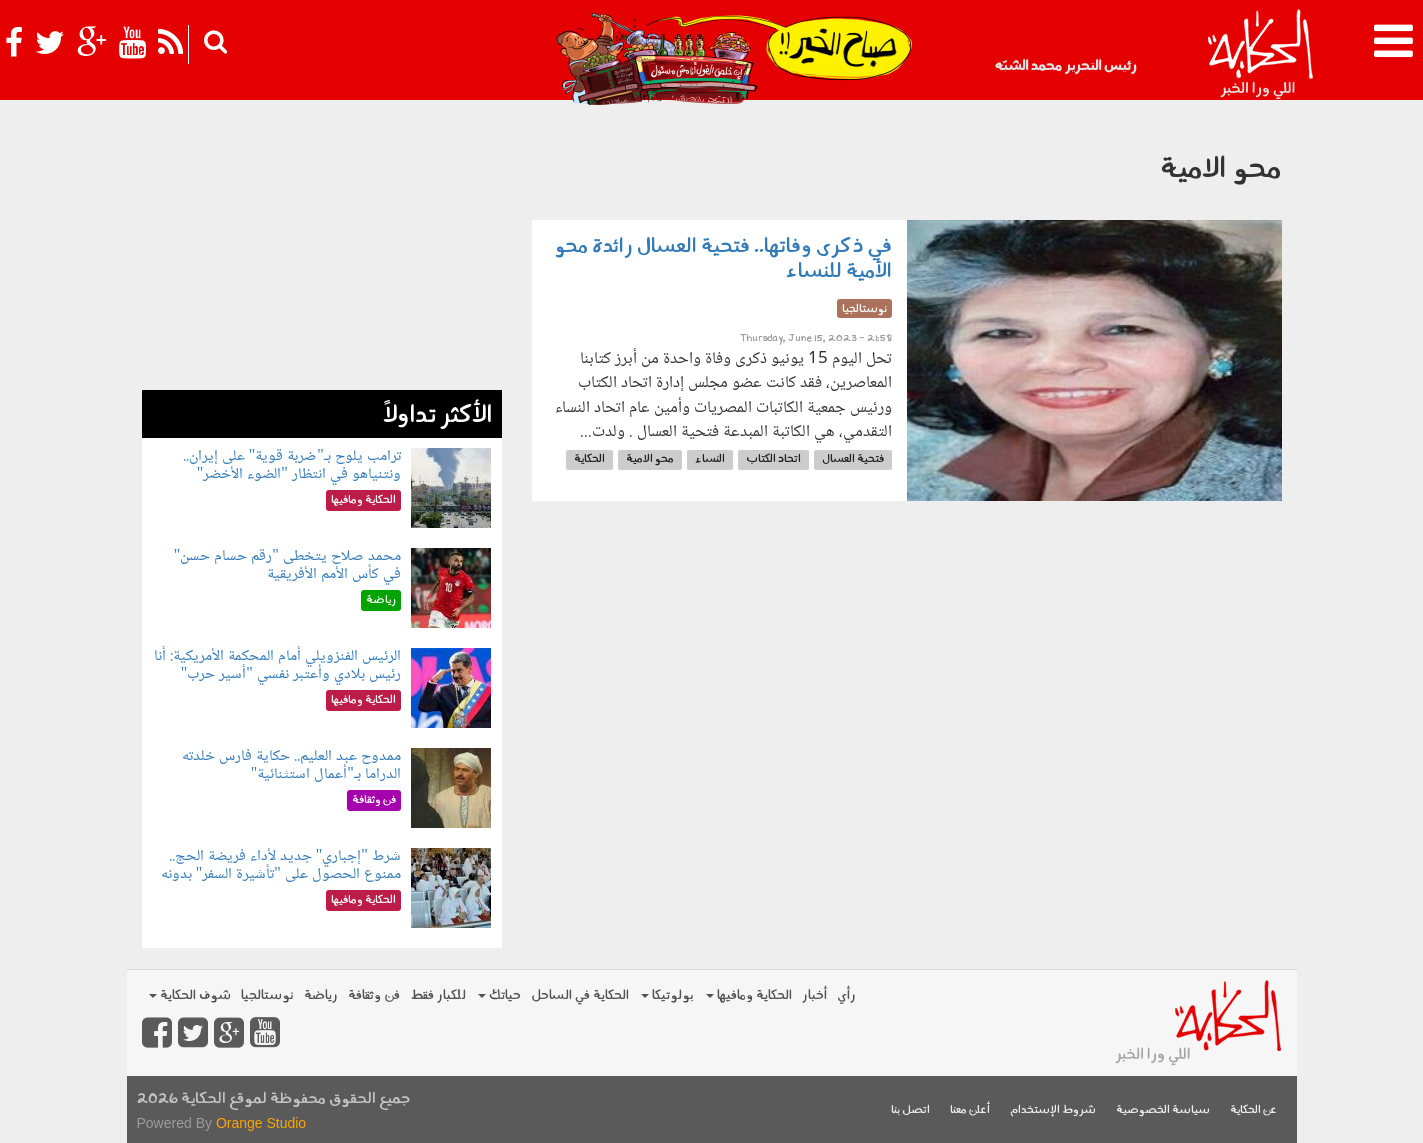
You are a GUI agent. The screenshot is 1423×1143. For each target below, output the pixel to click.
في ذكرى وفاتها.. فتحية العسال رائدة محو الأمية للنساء (723, 259)
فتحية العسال (853, 459)
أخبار (814, 995)
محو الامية (650, 459)
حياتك (499, 995)
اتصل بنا (910, 1110)
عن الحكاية (1253, 1110)
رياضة (321, 995)
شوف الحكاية (190, 995)
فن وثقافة (374, 995)
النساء (710, 459)
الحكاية (589, 459)
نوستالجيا (267, 995)
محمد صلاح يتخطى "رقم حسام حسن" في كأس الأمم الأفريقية (287, 565)
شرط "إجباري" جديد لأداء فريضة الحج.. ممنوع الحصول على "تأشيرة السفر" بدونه (281, 865)
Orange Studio (261, 1123)
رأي (846, 995)
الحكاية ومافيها (749, 995)
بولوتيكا (667, 995)
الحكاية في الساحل (580, 995)
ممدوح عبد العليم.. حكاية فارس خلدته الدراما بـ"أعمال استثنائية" (291, 765)
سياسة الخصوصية (1163, 1110)
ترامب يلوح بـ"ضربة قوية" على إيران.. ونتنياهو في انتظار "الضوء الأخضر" (292, 465)
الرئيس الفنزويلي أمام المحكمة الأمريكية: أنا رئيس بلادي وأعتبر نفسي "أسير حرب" (277, 665)
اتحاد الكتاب (773, 459)
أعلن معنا (970, 1110)
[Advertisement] (322, 250)
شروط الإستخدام (1053, 1110)
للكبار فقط (438, 995)
